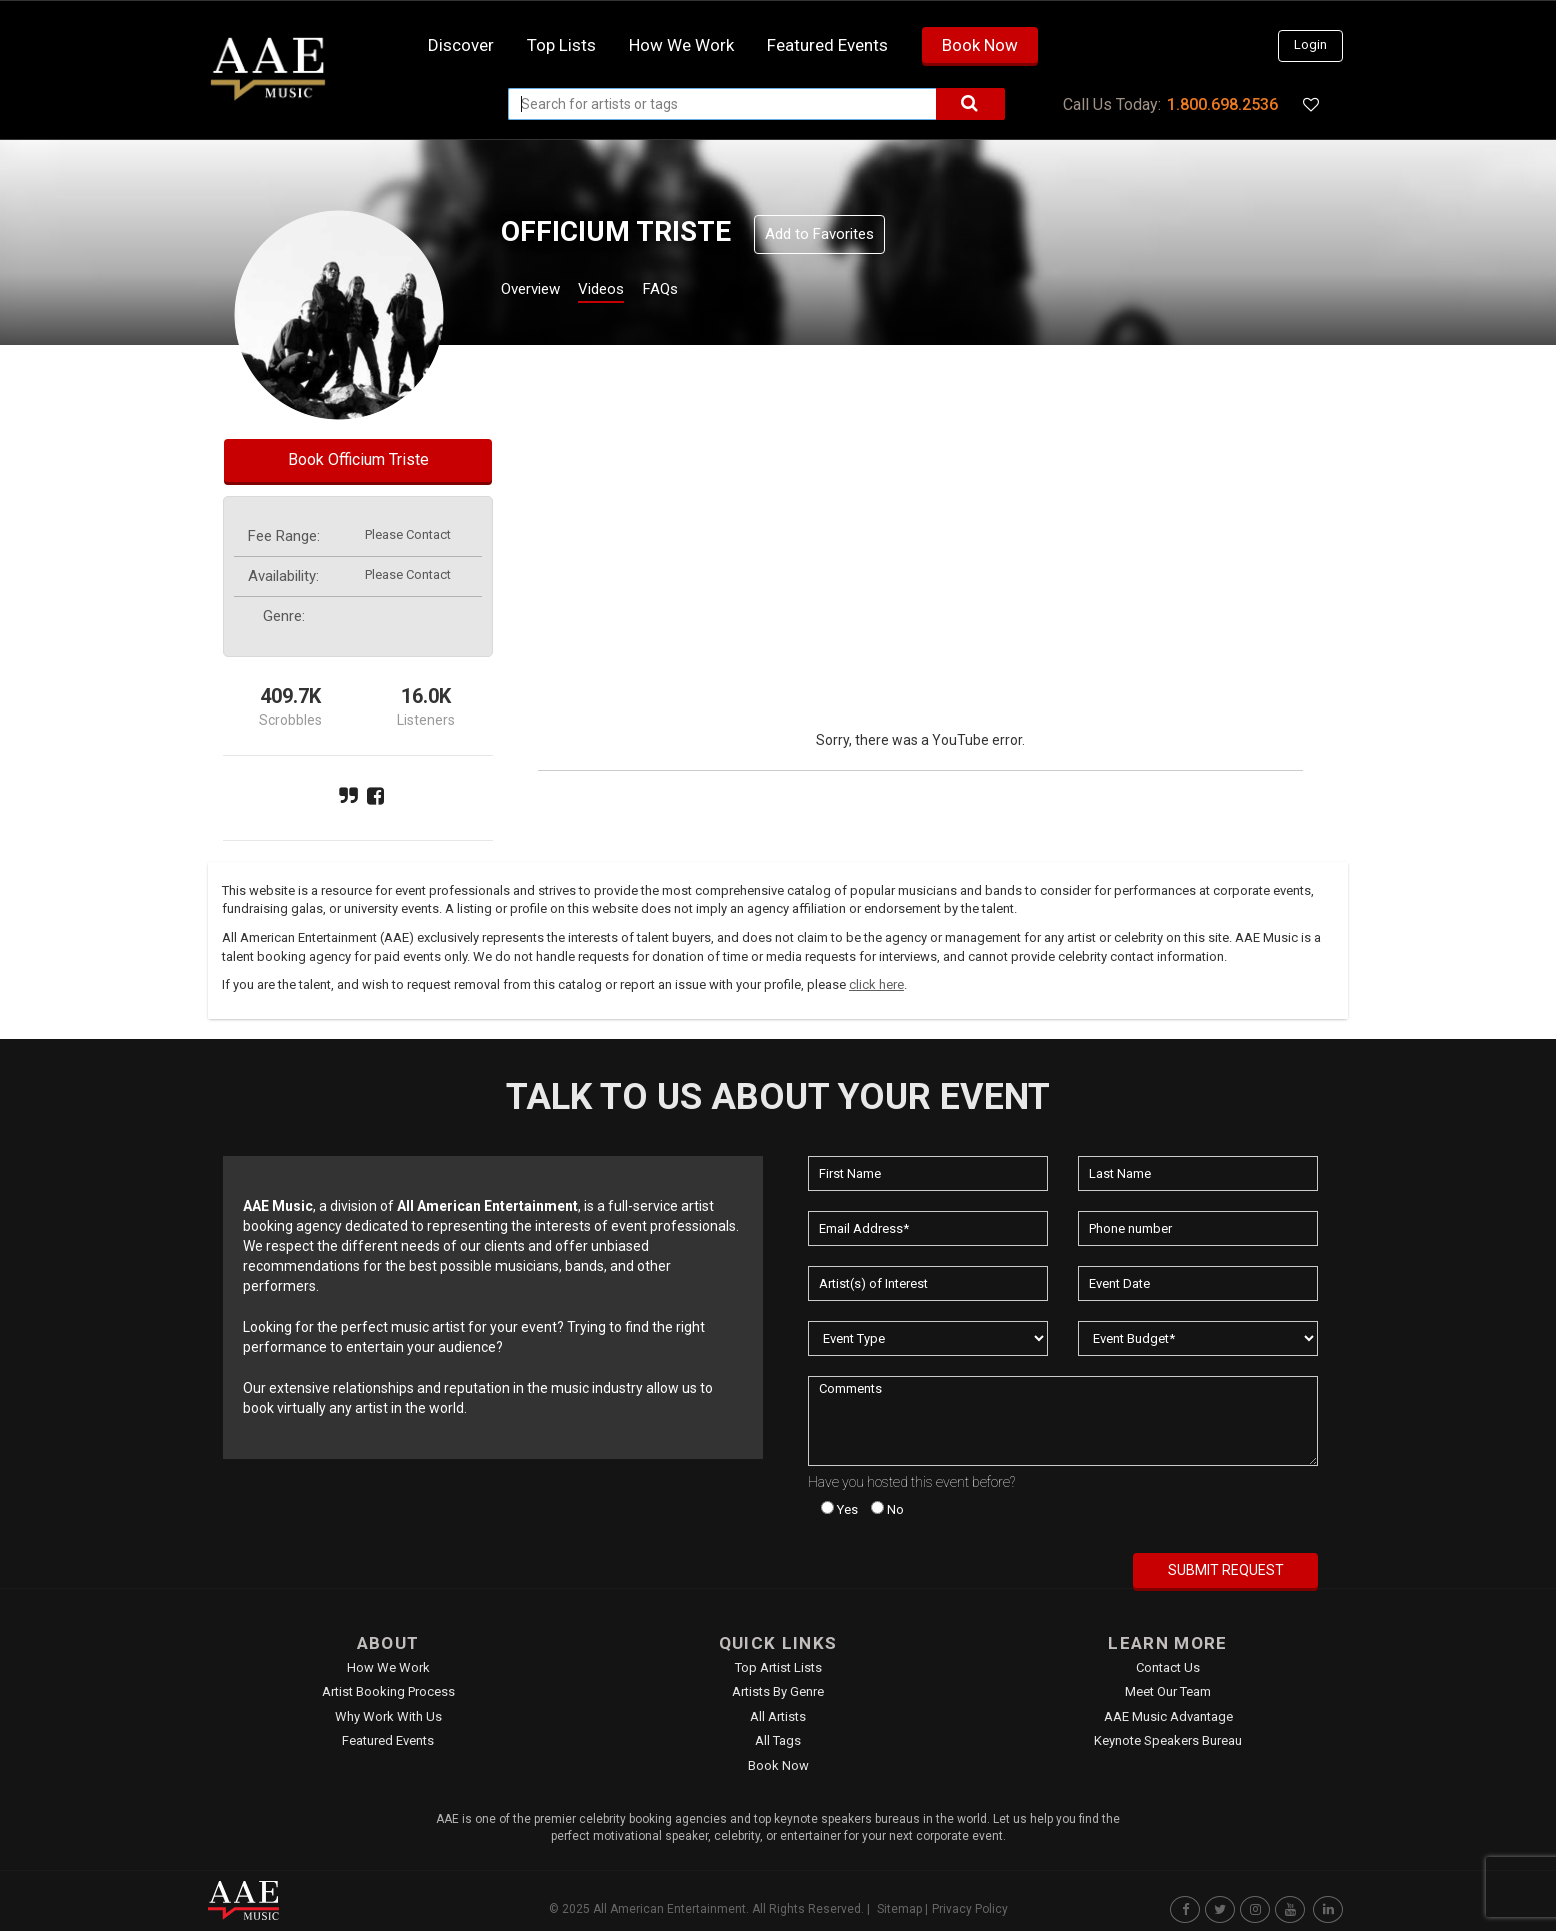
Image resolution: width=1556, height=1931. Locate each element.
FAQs (696, 291)
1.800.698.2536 (1222, 104)
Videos (625, 291)
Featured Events (827, 45)
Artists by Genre (778, 1691)
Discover (461, 45)
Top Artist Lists (778, 1667)
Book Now (980, 45)
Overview (538, 291)
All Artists (778, 1716)
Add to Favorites (819, 234)
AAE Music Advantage (1168, 1716)
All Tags (778, 1740)
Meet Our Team (1168, 1691)
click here (876, 984)
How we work (681, 45)
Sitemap (899, 1909)
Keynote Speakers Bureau (1168, 1740)
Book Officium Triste (358, 459)
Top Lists (561, 45)
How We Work (388, 1667)
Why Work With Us (388, 1716)
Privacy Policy (970, 1909)
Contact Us (1168, 1667)
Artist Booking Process (388, 1691)
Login (1310, 44)
